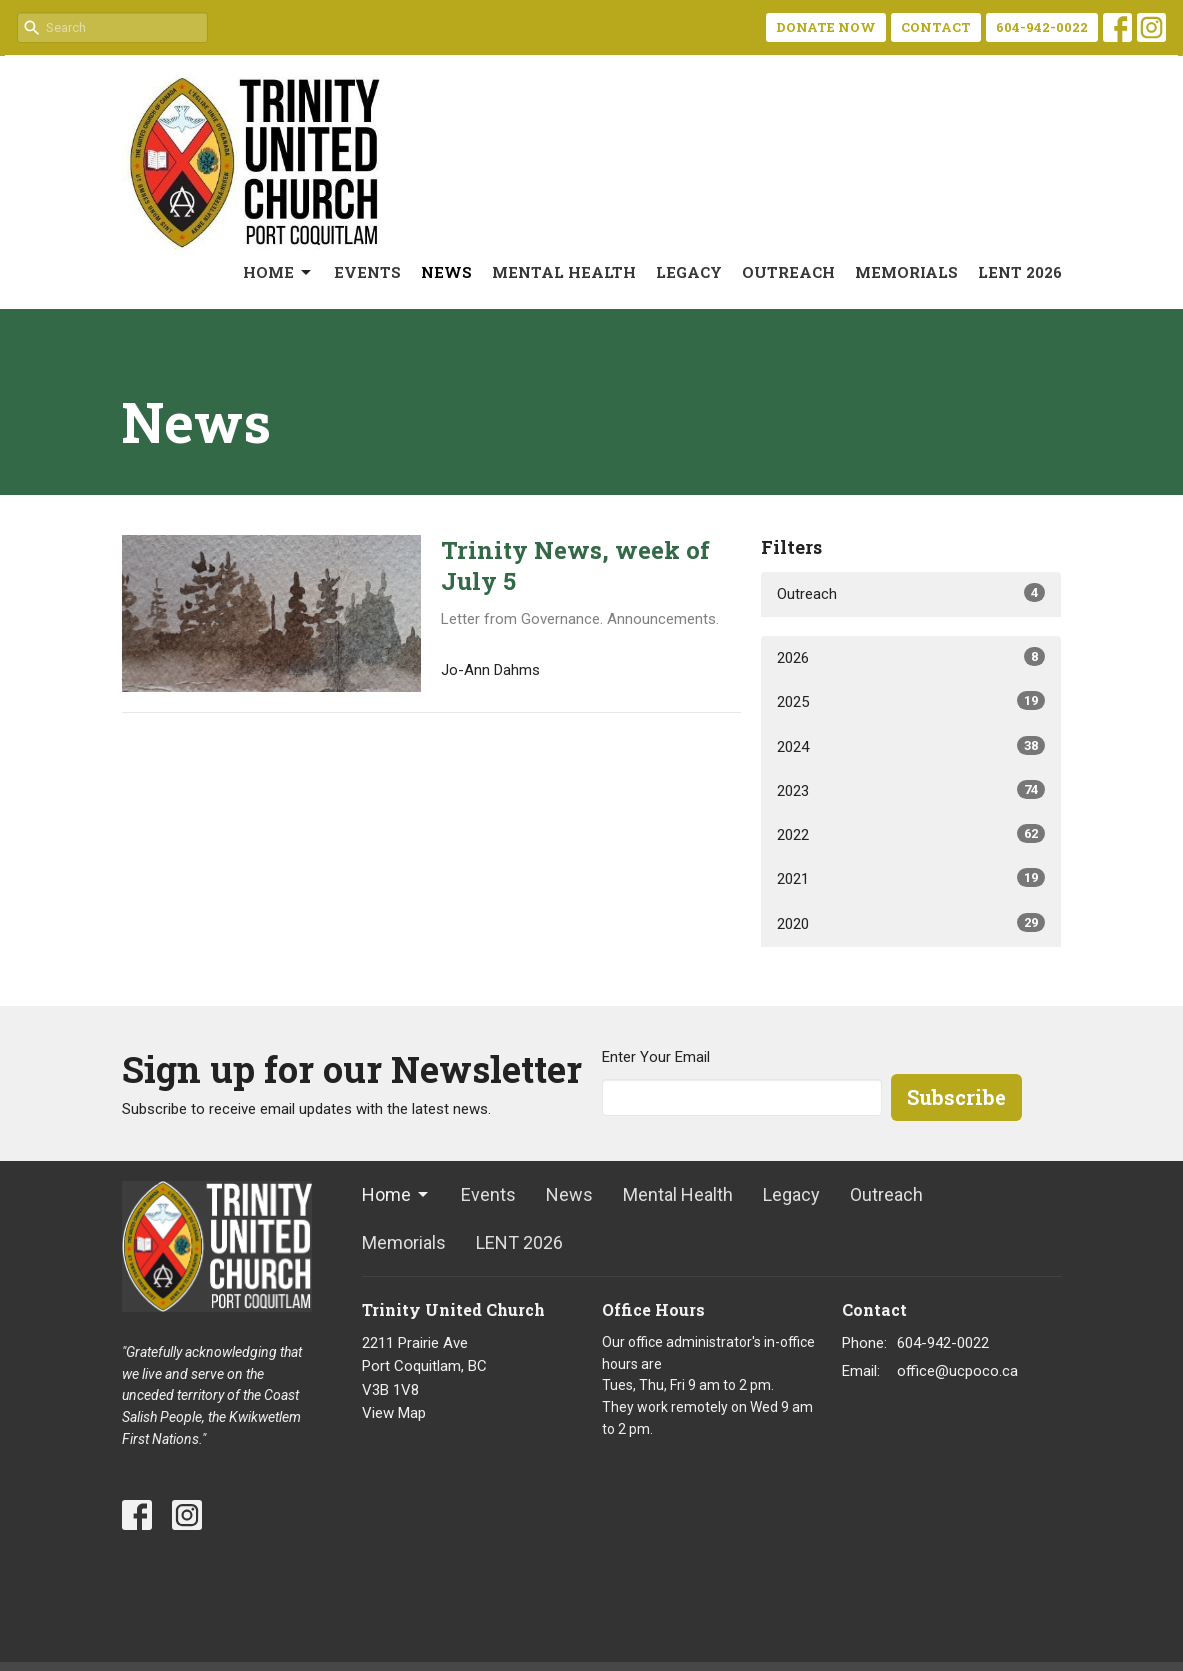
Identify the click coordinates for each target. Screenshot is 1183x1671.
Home (278, 272)
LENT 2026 (1020, 272)
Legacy (689, 272)
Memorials (906, 272)
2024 (911, 746)
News (446, 272)
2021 (911, 878)
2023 (911, 790)
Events (367, 272)
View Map (394, 1413)
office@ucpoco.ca (957, 1371)
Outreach (788, 272)
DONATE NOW (826, 27)
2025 (911, 701)
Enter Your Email (656, 1057)
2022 (911, 834)
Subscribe (956, 1097)
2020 (911, 923)
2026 (911, 657)
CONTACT (936, 27)
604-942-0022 (1042, 27)
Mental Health (564, 272)
